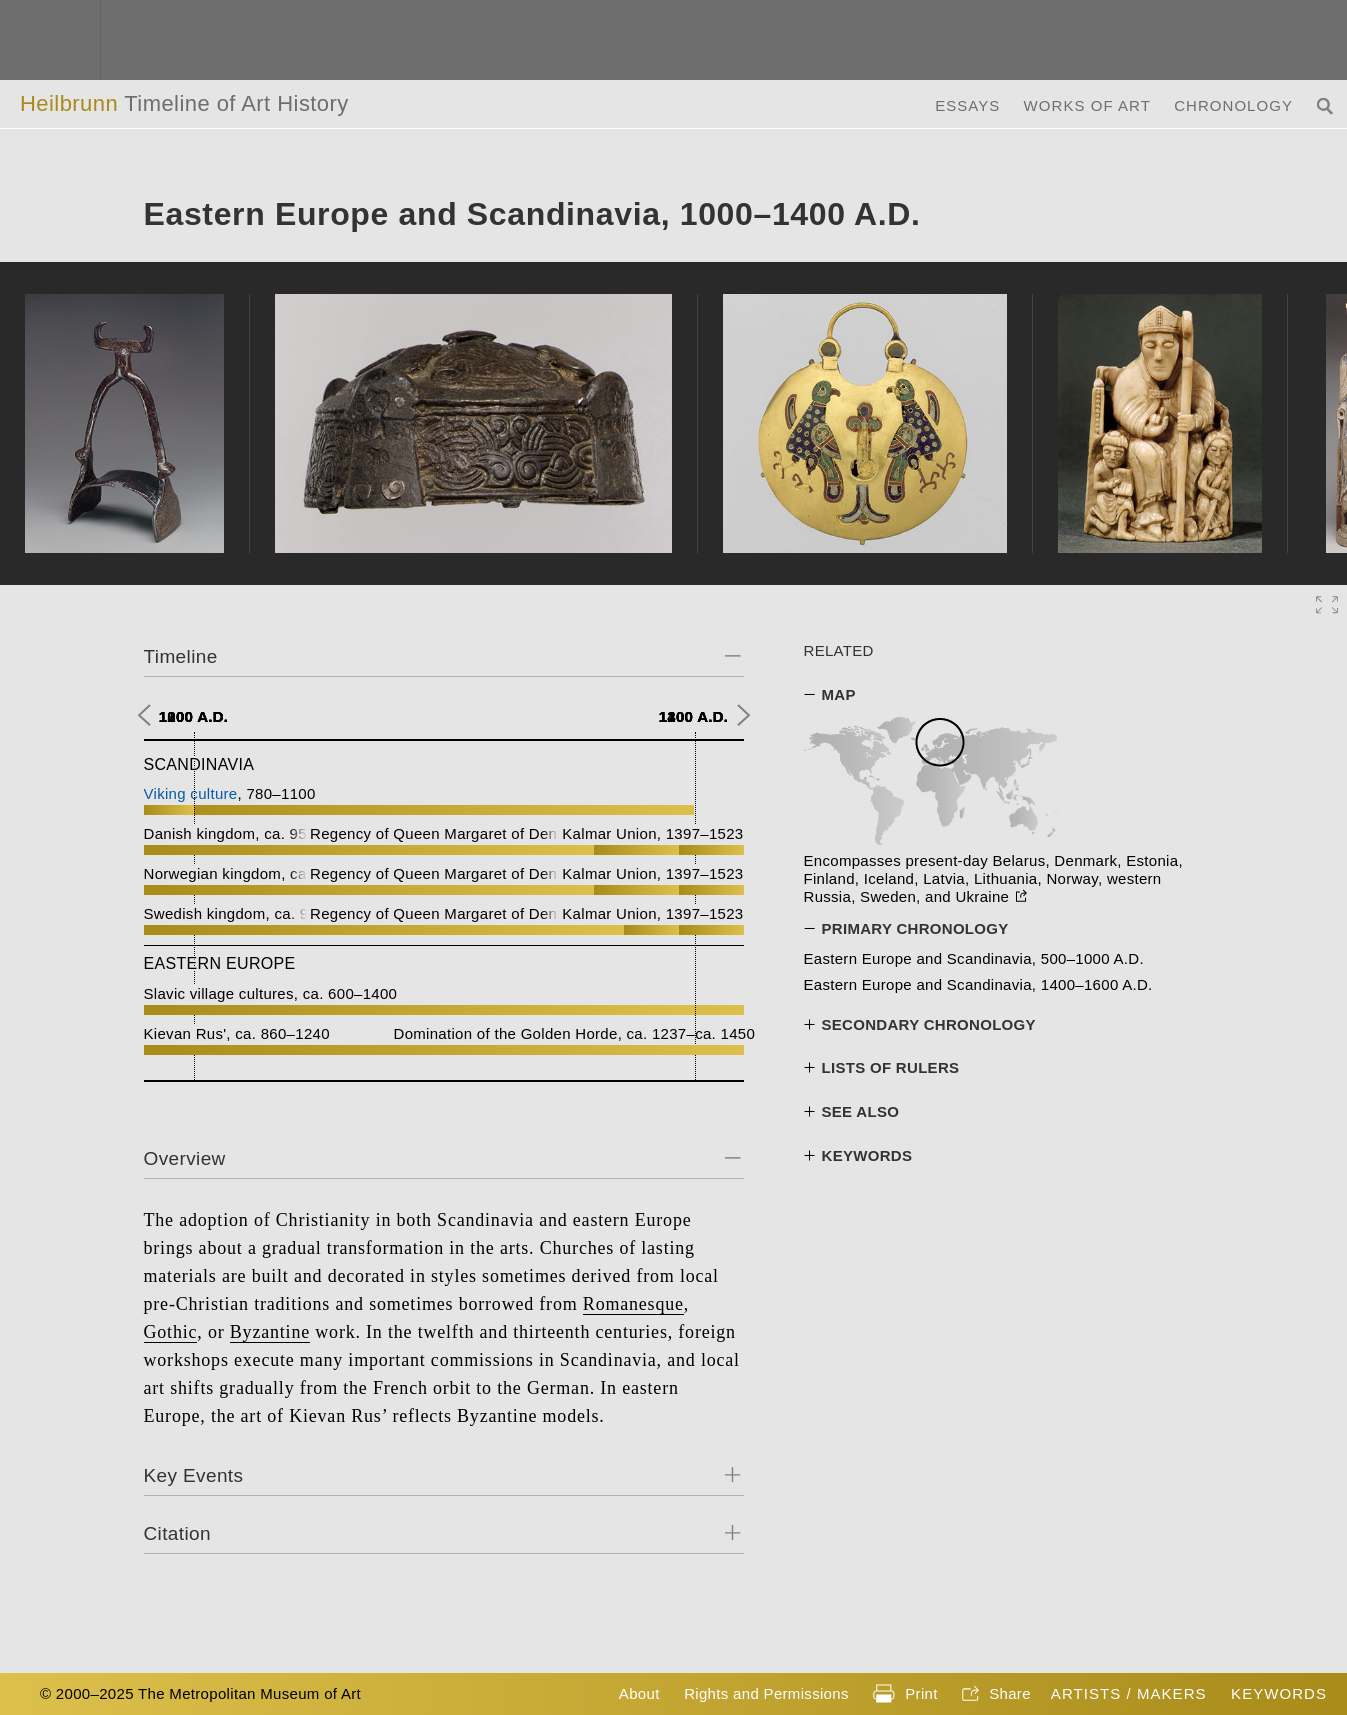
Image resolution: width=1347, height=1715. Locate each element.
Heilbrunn (184, 103)
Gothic (171, 1332)
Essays (967, 105)
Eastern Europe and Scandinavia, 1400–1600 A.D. (978, 984)
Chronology (1233, 105)
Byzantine (270, 1332)
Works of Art (1087, 105)
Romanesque (633, 1304)
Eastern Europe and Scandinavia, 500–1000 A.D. (974, 958)
